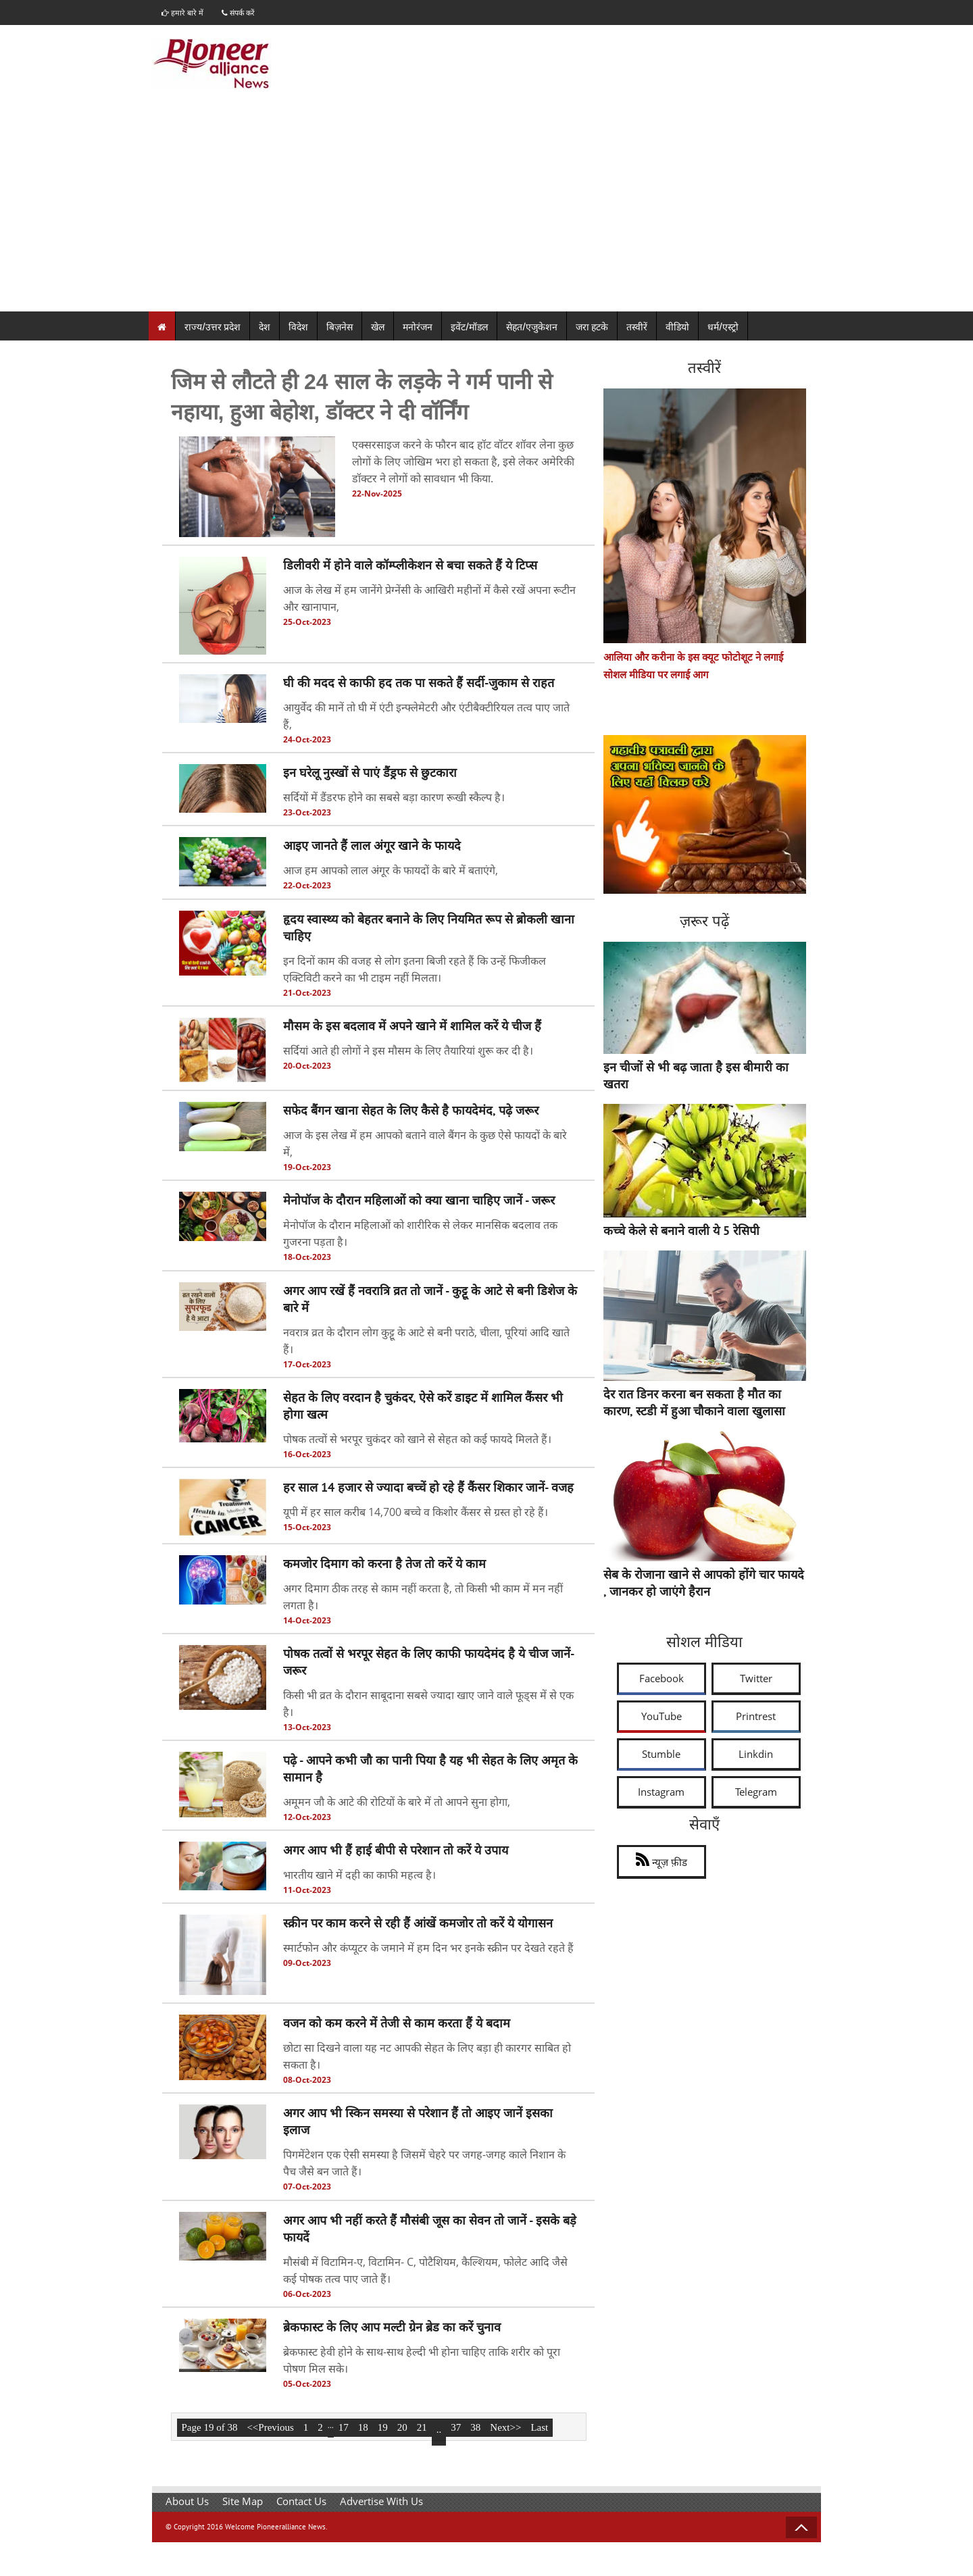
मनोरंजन (417, 327)
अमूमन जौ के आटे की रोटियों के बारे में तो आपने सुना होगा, (396, 1801)
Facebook (661, 1678)
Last (539, 2427)
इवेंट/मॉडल (469, 327)
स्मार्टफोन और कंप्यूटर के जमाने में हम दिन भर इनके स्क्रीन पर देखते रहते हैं (428, 1948)
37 (456, 2427)
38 (475, 2427)
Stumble (661, 1754)
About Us (187, 2501)
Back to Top (801, 2527)
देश (264, 327)
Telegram (756, 1791)
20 (402, 2427)
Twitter (756, 1678)
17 (344, 2427)
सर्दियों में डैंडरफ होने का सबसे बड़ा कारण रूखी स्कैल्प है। (394, 797)
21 (422, 2427)
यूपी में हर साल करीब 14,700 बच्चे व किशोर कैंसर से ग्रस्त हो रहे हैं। (415, 1512)
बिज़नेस (339, 327)
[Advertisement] (486, 210)
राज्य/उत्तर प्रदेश (212, 327)
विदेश (298, 327)
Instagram (661, 1791)
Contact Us (301, 2501)
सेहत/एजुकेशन (531, 327)
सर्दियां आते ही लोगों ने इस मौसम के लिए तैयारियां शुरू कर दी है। (408, 1050)
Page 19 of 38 (210, 2427)
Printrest (756, 1716)
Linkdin (756, 1754)
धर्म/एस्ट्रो (723, 327)
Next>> (505, 2427)
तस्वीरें (636, 327)
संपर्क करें (244, 12)
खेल (377, 327)
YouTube (661, 1716)
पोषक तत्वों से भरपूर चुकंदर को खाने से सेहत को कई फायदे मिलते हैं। (417, 1439)
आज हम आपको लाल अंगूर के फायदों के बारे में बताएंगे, (390, 870)
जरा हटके (592, 327)
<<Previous (270, 2427)
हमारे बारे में (184, 12)
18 (363, 2427)
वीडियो (677, 327)
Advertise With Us (381, 2501)
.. (439, 2429)
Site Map (242, 2501)
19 (383, 2427)
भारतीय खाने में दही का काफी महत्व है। (359, 1875)
